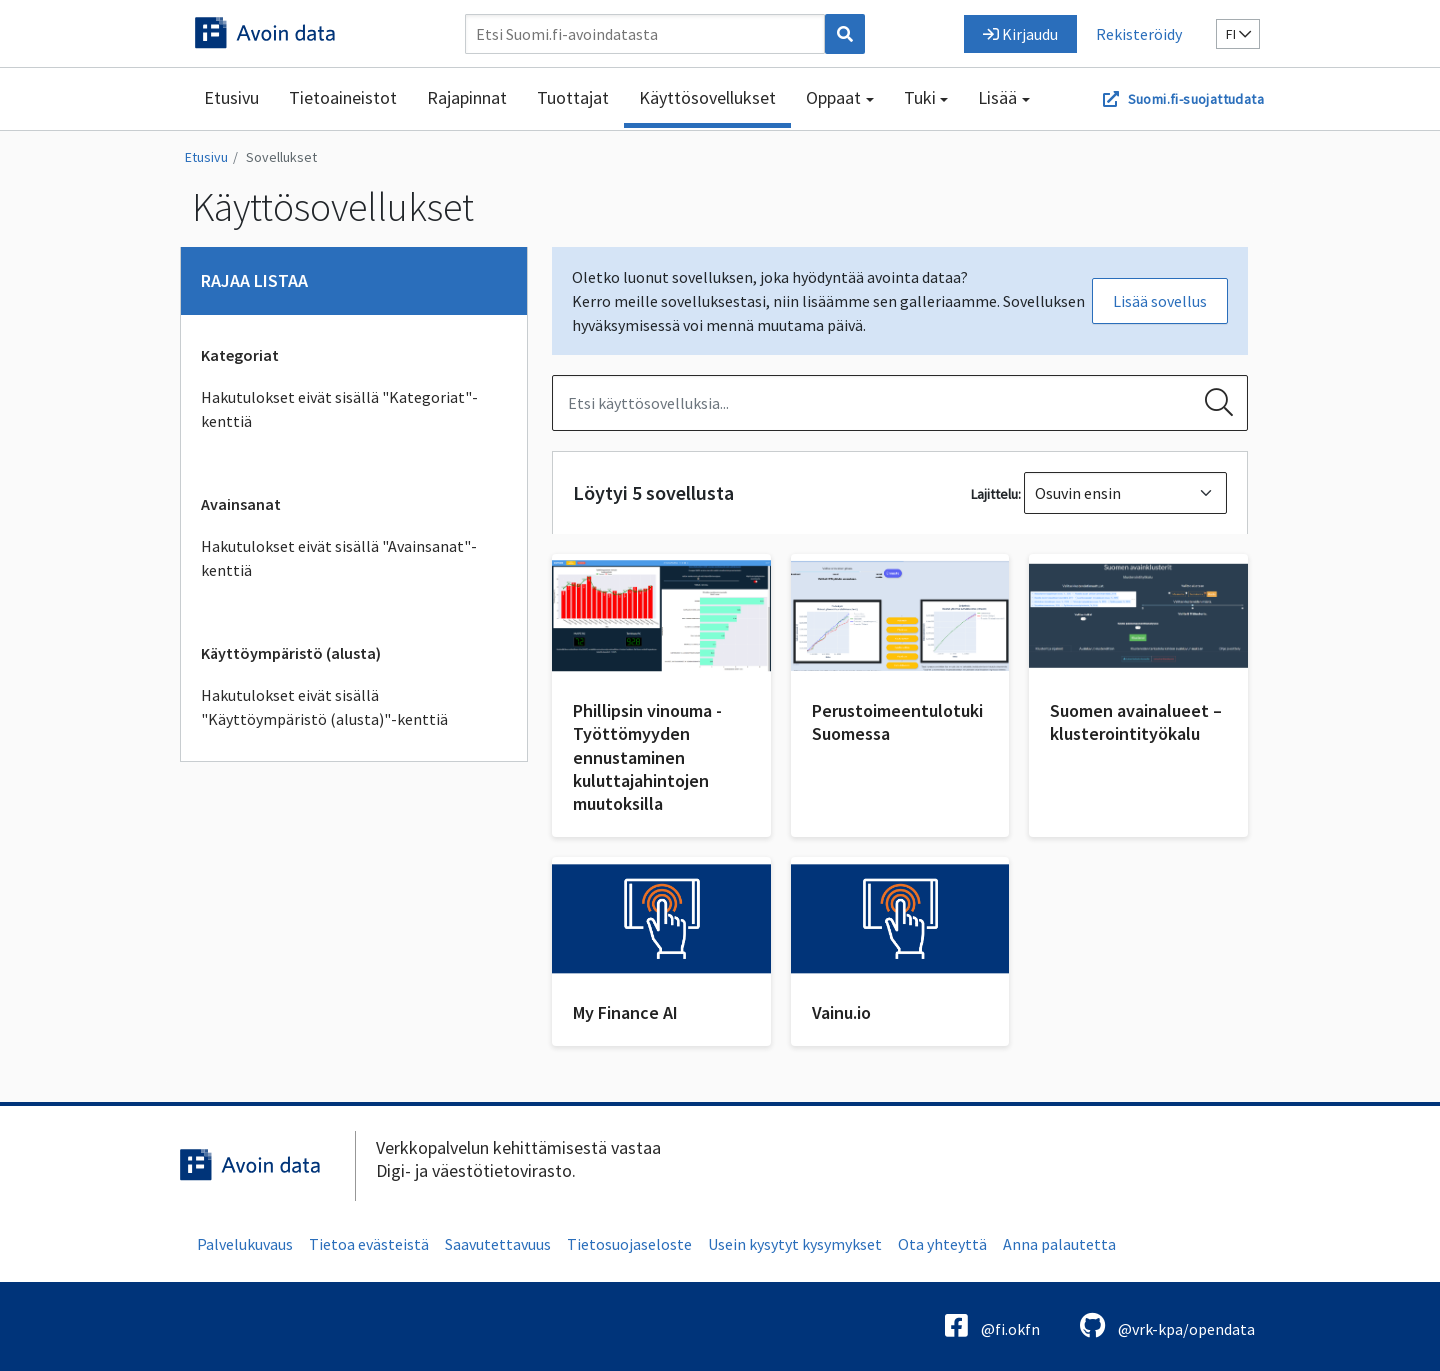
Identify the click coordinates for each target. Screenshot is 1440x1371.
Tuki (920, 97)
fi (1238, 34)
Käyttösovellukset (707, 97)
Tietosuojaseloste (629, 1244)
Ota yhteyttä (942, 1244)
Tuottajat (573, 97)
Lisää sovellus (1160, 301)
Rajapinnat (467, 97)
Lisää (997, 97)
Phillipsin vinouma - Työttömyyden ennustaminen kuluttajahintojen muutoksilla (647, 757)
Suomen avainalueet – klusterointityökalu (1136, 722)
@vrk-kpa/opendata (1167, 1325)
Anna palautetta (1059, 1244)
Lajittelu (994, 494)
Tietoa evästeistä (369, 1244)
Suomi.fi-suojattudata (1196, 99)
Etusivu (231, 97)
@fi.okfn (992, 1325)
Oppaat (833, 97)
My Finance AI (625, 1012)
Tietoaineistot (343, 97)
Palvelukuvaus (245, 1244)
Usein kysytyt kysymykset (795, 1244)
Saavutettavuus (498, 1244)
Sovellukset (281, 157)
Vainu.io (841, 1012)
